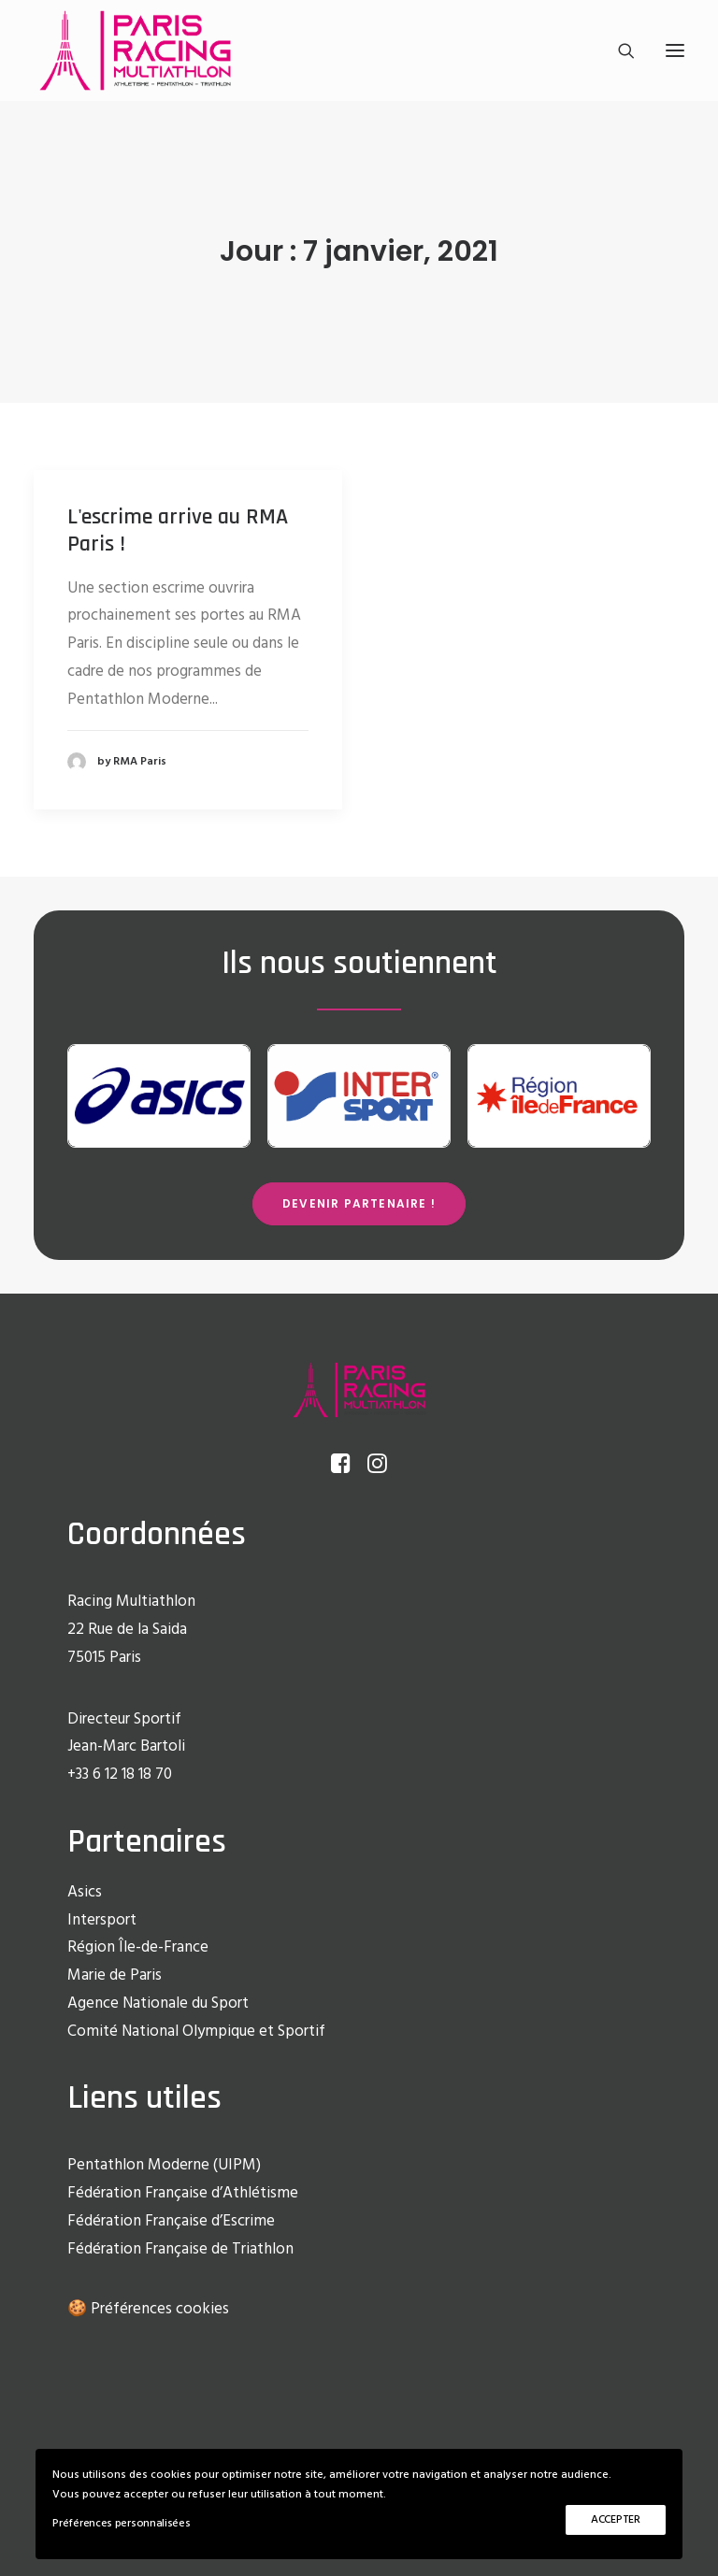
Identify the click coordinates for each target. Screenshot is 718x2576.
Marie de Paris (114, 1975)
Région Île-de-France (137, 1947)
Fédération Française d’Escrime (171, 2221)
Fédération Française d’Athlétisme (182, 2193)
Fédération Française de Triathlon (180, 2249)
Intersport (101, 1920)
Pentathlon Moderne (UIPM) (164, 2165)
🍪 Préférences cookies (148, 2309)
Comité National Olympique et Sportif (196, 2031)
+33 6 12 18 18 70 (119, 1774)
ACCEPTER (615, 2520)
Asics (84, 1892)
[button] (675, 50)
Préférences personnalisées (121, 2523)
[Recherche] (618, 50)
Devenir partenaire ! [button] (359, 1203)
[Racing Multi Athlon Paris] (135, 50)
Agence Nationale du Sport (158, 2003)
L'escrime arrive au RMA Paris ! (177, 530)
